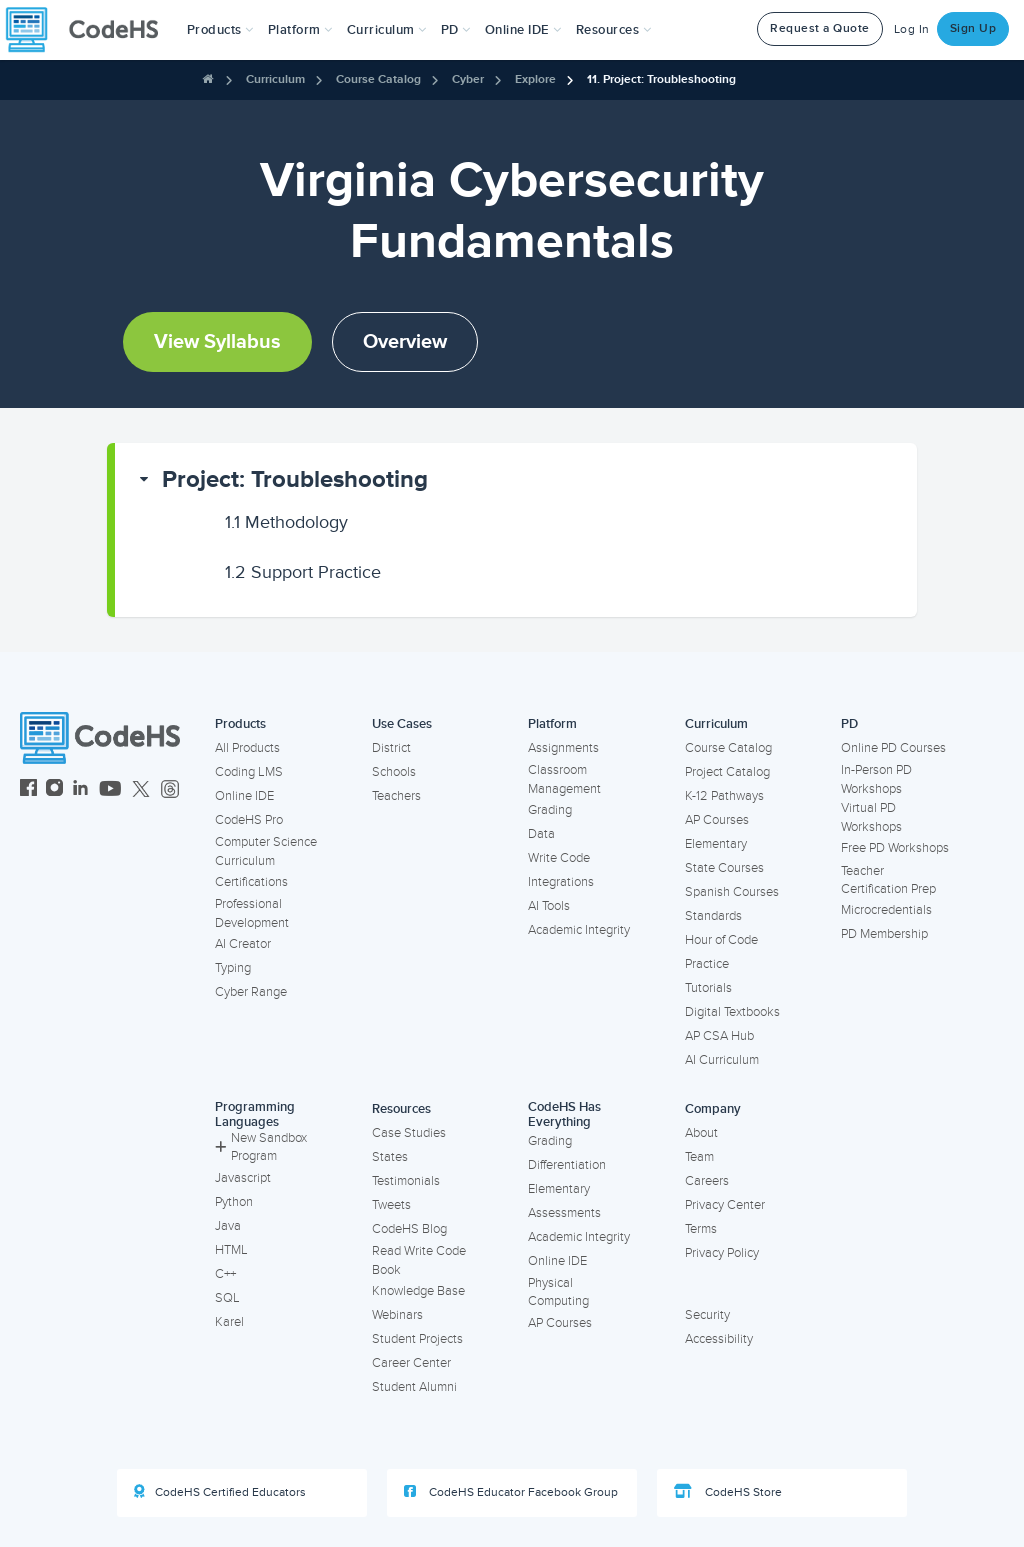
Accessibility (719, 1339)
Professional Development (252, 913)
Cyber (468, 79)
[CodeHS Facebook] (28, 790)
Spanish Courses (732, 892)
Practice (707, 964)
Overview (405, 342)
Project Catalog (727, 772)
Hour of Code (721, 940)
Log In (912, 29)
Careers (707, 1181)
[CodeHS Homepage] (90, 30)
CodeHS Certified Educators (220, 1492)
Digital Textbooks (732, 1012)
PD (849, 724)
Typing (233, 968)
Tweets (391, 1205)
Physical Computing (558, 1292)
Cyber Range (251, 992)
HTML (231, 1250)
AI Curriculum (722, 1060)
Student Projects (417, 1339)
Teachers (396, 796)
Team (699, 1157)
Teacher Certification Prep (888, 880)
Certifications (251, 882)
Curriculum (275, 79)
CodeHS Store (728, 1492)
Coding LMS (249, 772)
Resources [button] (614, 30)
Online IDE (244, 796)
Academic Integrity (579, 930)
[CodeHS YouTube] (110, 790)
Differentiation (567, 1165)
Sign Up (973, 28)
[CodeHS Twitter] (141, 790)
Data (541, 834)
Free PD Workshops (895, 848)
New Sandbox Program (261, 1147)
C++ (225, 1274)
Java (228, 1226)
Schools (394, 772)
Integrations (561, 882)
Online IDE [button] (523, 30)
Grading (550, 810)
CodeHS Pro (249, 820)
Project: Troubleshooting (295, 479)
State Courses (724, 868)
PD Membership (884, 934)
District (391, 748)
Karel (229, 1322)
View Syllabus (217, 342)
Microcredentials (886, 910)
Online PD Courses (893, 748)
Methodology (286, 522)
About (701, 1133)
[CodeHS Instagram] (54, 790)
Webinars (397, 1315)
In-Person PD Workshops (876, 779)
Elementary (716, 844)
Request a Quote (820, 28)
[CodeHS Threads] (170, 790)
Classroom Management (564, 779)
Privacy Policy (722, 1253)
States (390, 1157)
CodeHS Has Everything (564, 1114)
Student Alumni (414, 1387)
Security (707, 1315)
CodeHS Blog (409, 1229)
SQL (227, 1298)
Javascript (243, 1178)
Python (234, 1202)
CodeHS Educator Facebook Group (511, 1492)
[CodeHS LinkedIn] (80, 790)
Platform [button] (300, 30)
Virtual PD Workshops (871, 817)
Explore (535, 79)
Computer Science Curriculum (266, 851)
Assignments (563, 748)
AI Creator (243, 944)
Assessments (564, 1213)
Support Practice (303, 572)
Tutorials (708, 988)
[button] (220, 30)
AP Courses (717, 820)
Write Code (559, 858)
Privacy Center (725, 1205)
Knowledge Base (418, 1291)
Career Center (411, 1363)
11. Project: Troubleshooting (661, 79)
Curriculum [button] (387, 30)
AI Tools (549, 906)
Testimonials (406, 1181)
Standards (713, 916)
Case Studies (409, 1133)
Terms (701, 1229)
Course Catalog (378, 79)
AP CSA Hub (719, 1036)
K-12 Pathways (724, 796)
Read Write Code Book (419, 1260)
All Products (247, 748)
